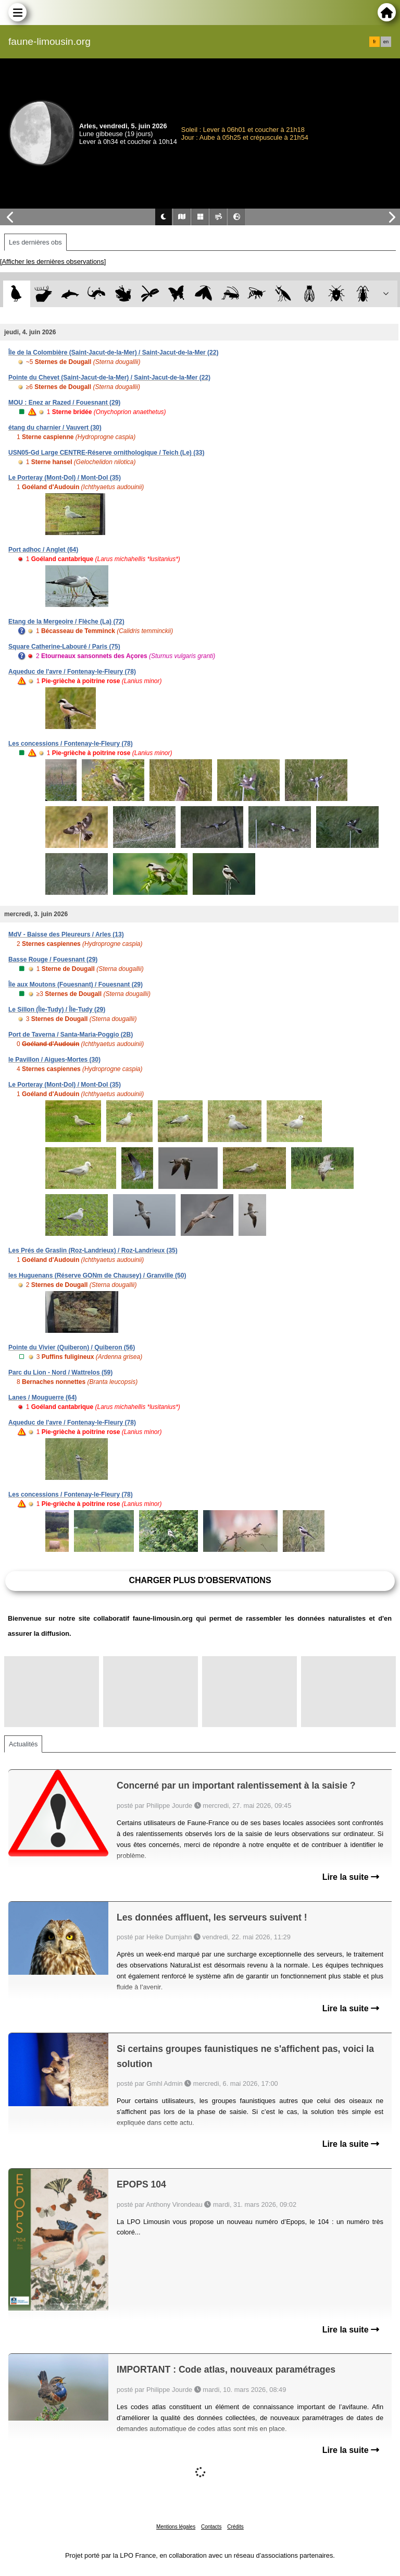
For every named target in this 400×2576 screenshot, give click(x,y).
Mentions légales (175, 2527)
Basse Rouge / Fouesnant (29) (52, 959)
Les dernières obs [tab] (35, 242)
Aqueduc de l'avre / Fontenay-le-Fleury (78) (72, 671)
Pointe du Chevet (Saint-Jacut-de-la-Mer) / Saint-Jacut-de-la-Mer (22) (109, 377)
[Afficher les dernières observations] (53, 261)
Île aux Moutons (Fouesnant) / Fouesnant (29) (75, 984)
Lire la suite (350, 1877)
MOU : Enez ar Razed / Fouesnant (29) (64, 402)
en (386, 41)
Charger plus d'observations (200, 1580)
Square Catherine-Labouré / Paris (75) (64, 646)
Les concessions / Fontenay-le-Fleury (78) (70, 743)
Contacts (211, 2527)
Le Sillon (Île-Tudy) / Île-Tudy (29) (56, 1009)
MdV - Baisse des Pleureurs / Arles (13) (66, 934)
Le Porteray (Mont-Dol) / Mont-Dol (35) (64, 477)
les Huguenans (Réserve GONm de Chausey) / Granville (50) (97, 1275)
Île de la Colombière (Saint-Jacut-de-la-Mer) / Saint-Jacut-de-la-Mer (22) (113, 352)
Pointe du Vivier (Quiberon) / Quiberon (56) (71, 1347)
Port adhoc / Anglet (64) (43, 549)
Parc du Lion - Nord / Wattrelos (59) (60, 1372)
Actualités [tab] (23, 1744)
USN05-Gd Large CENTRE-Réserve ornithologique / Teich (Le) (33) (106, 452)
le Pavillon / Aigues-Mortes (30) (54, 1059)
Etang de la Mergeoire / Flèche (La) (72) (66, 621)
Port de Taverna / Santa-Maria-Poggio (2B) (70, 1034)
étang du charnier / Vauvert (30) (55, 427)
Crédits (235, 2527)
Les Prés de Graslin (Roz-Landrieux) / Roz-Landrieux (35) (93, 1250)
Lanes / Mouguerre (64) (42, 1397)
